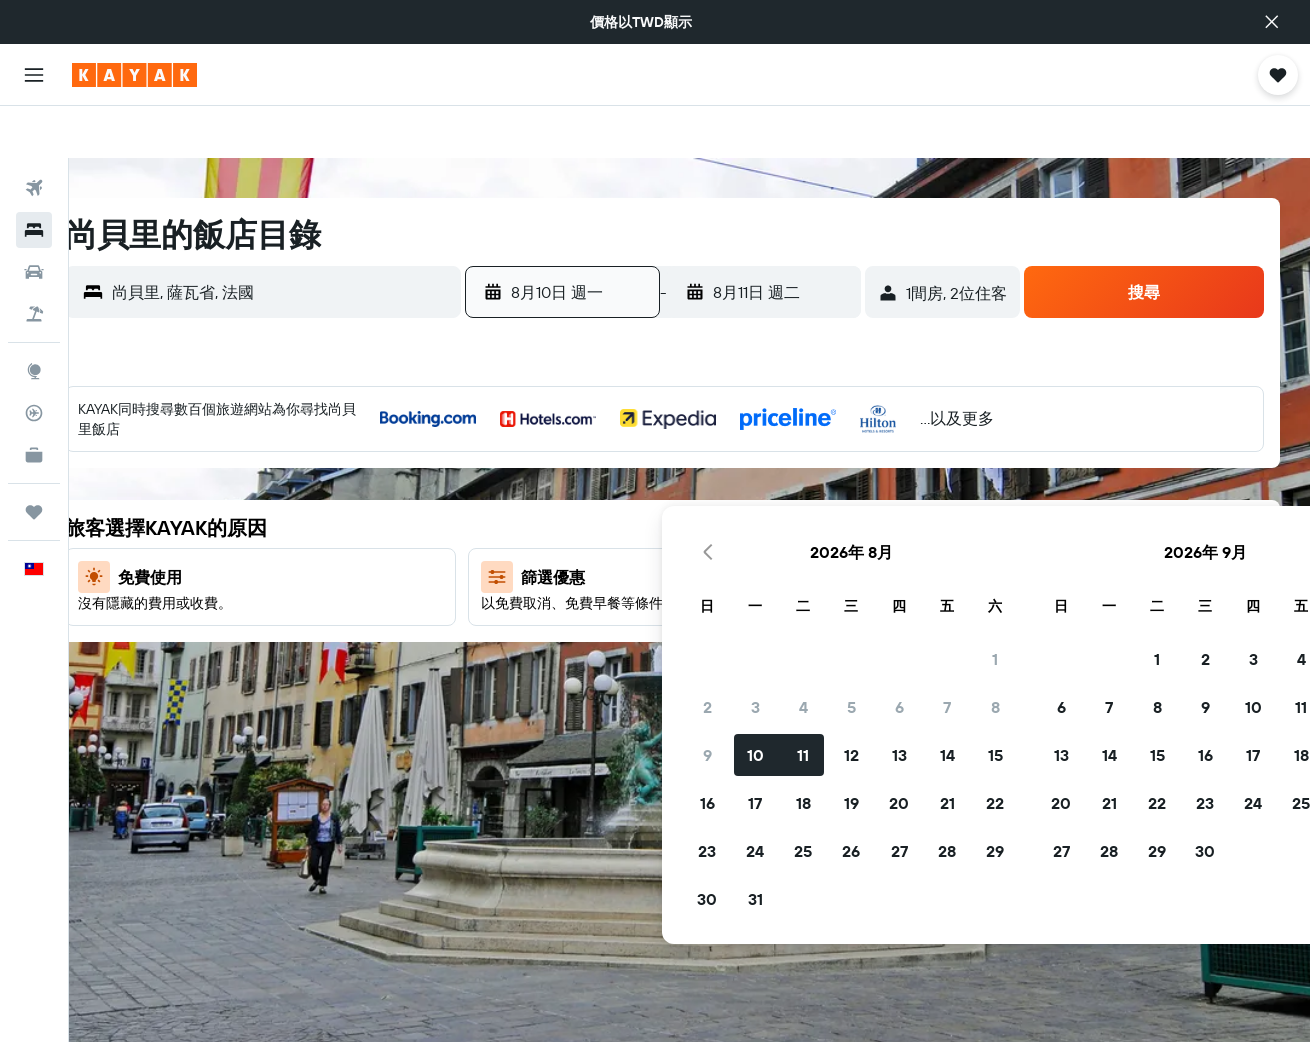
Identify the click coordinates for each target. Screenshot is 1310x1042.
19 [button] (684, 571)
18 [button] (636, 571)
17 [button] (588, 571)
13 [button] (732, 523)
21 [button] (780, 571)
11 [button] (636, 523)
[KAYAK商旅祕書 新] (34, 403)
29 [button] (828, 619)
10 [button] (588, 523)
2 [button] (540, 475)
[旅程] (34, 460)
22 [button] (828, 571)
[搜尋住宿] (34, 178)
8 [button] (828, 475)
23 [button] (540, 619)
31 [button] (588, 667)
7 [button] (780, 475)
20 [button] (732, 571)
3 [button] (588, 475)
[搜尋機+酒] (34, 262)
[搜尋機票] (34, 136)
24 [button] (588, 619)
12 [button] (684, 523)
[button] (1272, 22)
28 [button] (780, 619)
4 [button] (636, 475)
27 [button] (732, 619)
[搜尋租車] (34, 220)
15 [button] (828, 523)
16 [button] (540, 571)
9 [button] (540, 523)
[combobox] (321, 240)
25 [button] (636, 619)
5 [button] (684, 475)
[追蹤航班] (34, 361)
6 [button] (732, 475)
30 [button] (540, 667)
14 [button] (780, 523)
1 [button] (828, 427)
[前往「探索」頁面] (34, 319)
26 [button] (684, 619)
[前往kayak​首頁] (134, 75)
